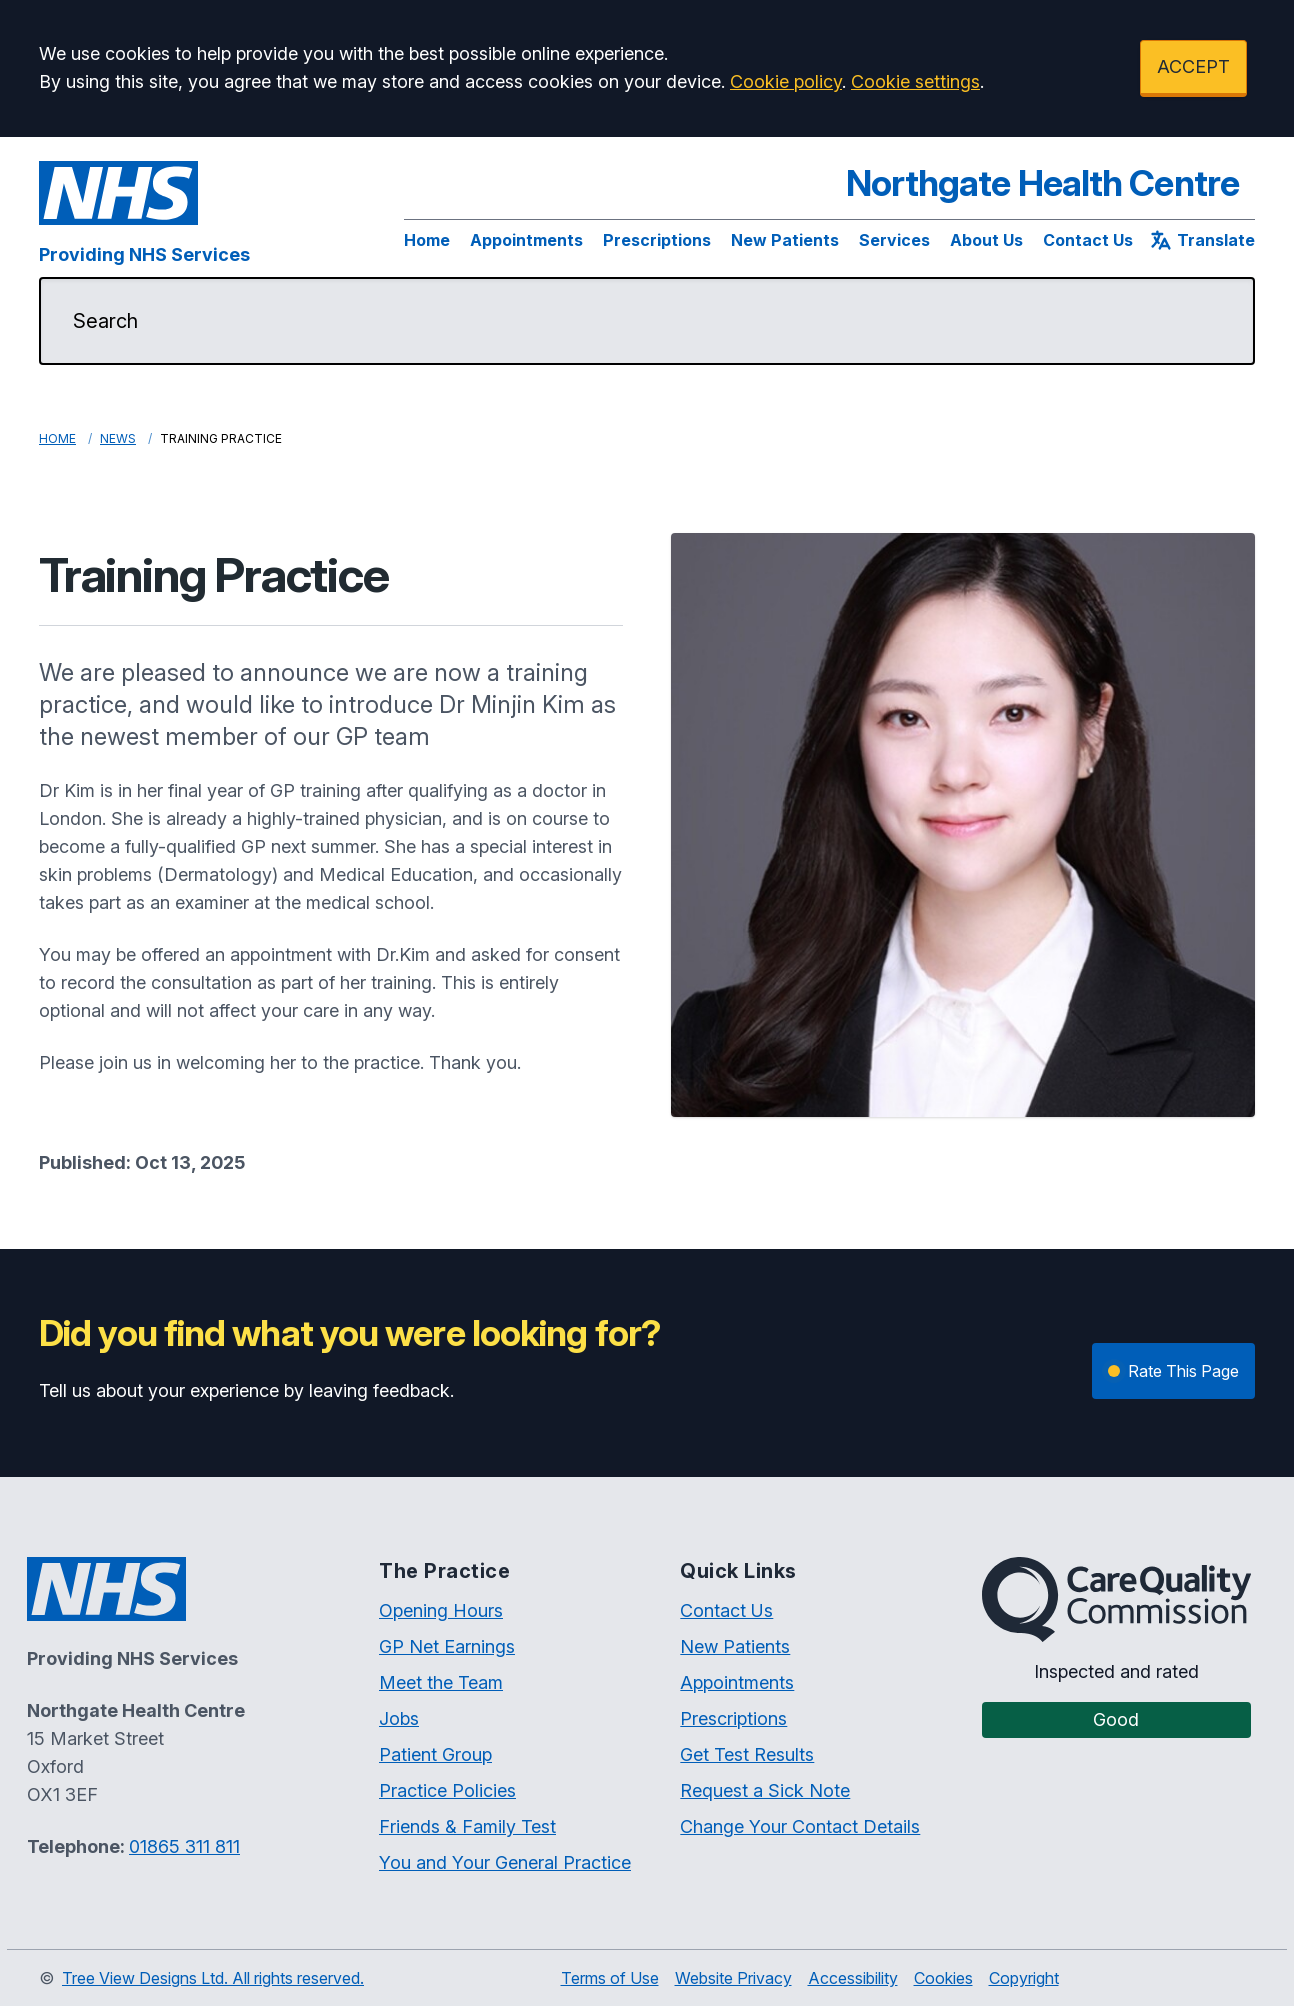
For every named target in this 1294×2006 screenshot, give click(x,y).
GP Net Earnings (447, 1646)
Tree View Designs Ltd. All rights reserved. (213, 1978)
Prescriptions (657, 240)
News (118, 438)
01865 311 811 (184, 1846)
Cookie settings (915, 81)
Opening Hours (441, 1610)
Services (894, 240)
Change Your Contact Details (800, 1826)
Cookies (943, 1978)
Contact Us (1088, 240)
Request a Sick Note (765, 1790)
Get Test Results (747, 1754)
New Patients (785, 240)
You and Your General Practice (505, 1862)
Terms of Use (610, 1978)
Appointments (526, 240)
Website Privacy (733, 1978)
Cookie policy (786, 81)
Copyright (1024, 1978)
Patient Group (435, 1754)
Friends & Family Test (467, 1826)
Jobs (399, 1718)
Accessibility (853, 1978)
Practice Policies (447, 1790)
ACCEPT (1193, 66)
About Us (986, 240)
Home (427, 240)
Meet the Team (441, 1682)
